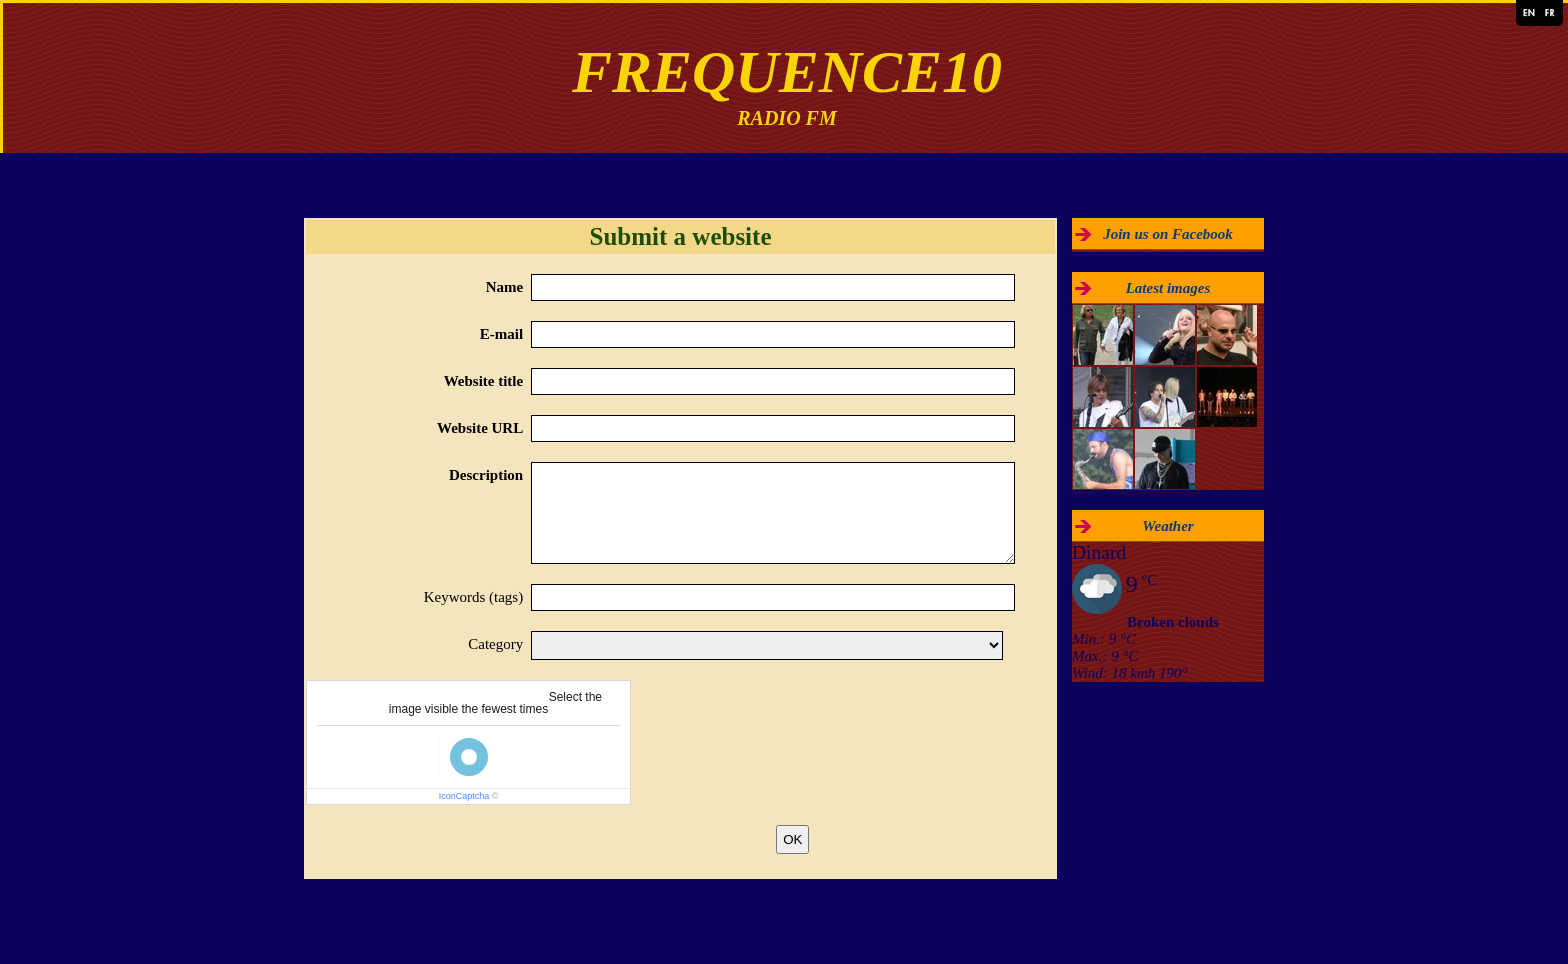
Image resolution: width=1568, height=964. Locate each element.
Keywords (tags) (474, 597)
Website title (484, 381)
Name (505, 287)
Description (486, 475)
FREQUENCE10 (787, 72)
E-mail (501, 334)
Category (495, 644)
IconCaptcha (464, 796)
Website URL (480, 428)
